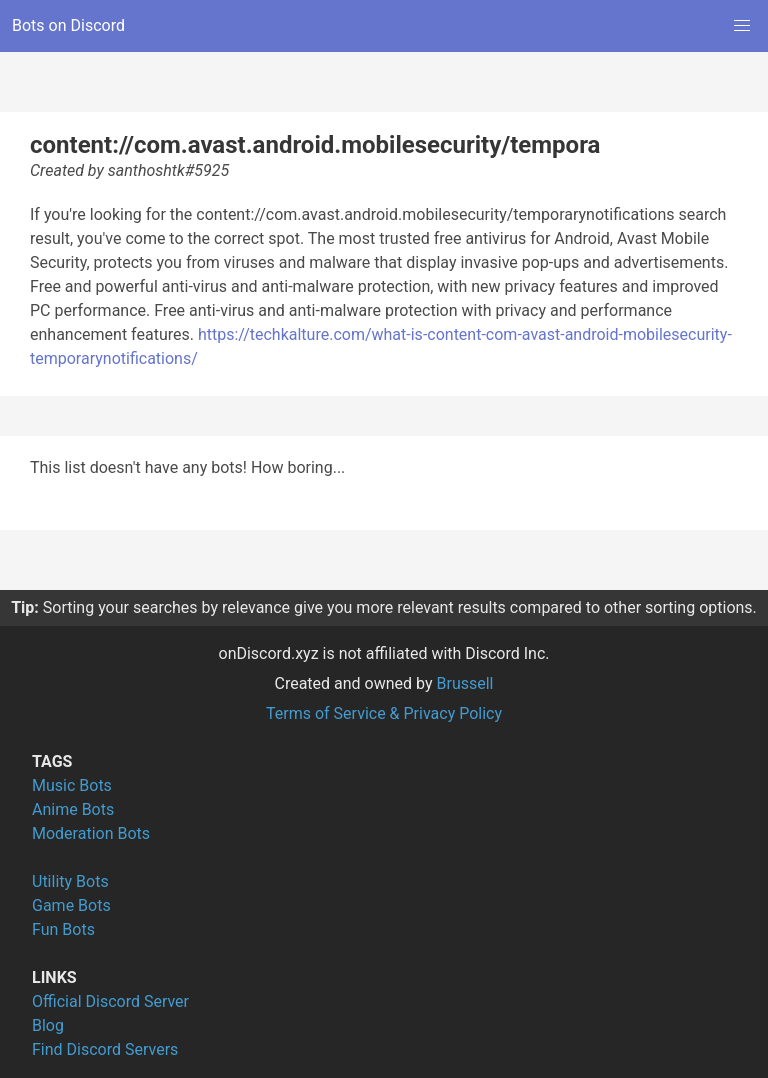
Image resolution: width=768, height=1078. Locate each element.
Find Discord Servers (105, 1049)
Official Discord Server (110, 1001)
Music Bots (72, 785)
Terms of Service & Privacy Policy (384, 713)
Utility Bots (70, 881)
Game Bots (71, 905)
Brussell (465, 683)
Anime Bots (73, 809)
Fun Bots (63, 929)
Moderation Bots (91, 833)
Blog (48, 1025)
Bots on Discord (68, 25)
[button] (742, 26)
